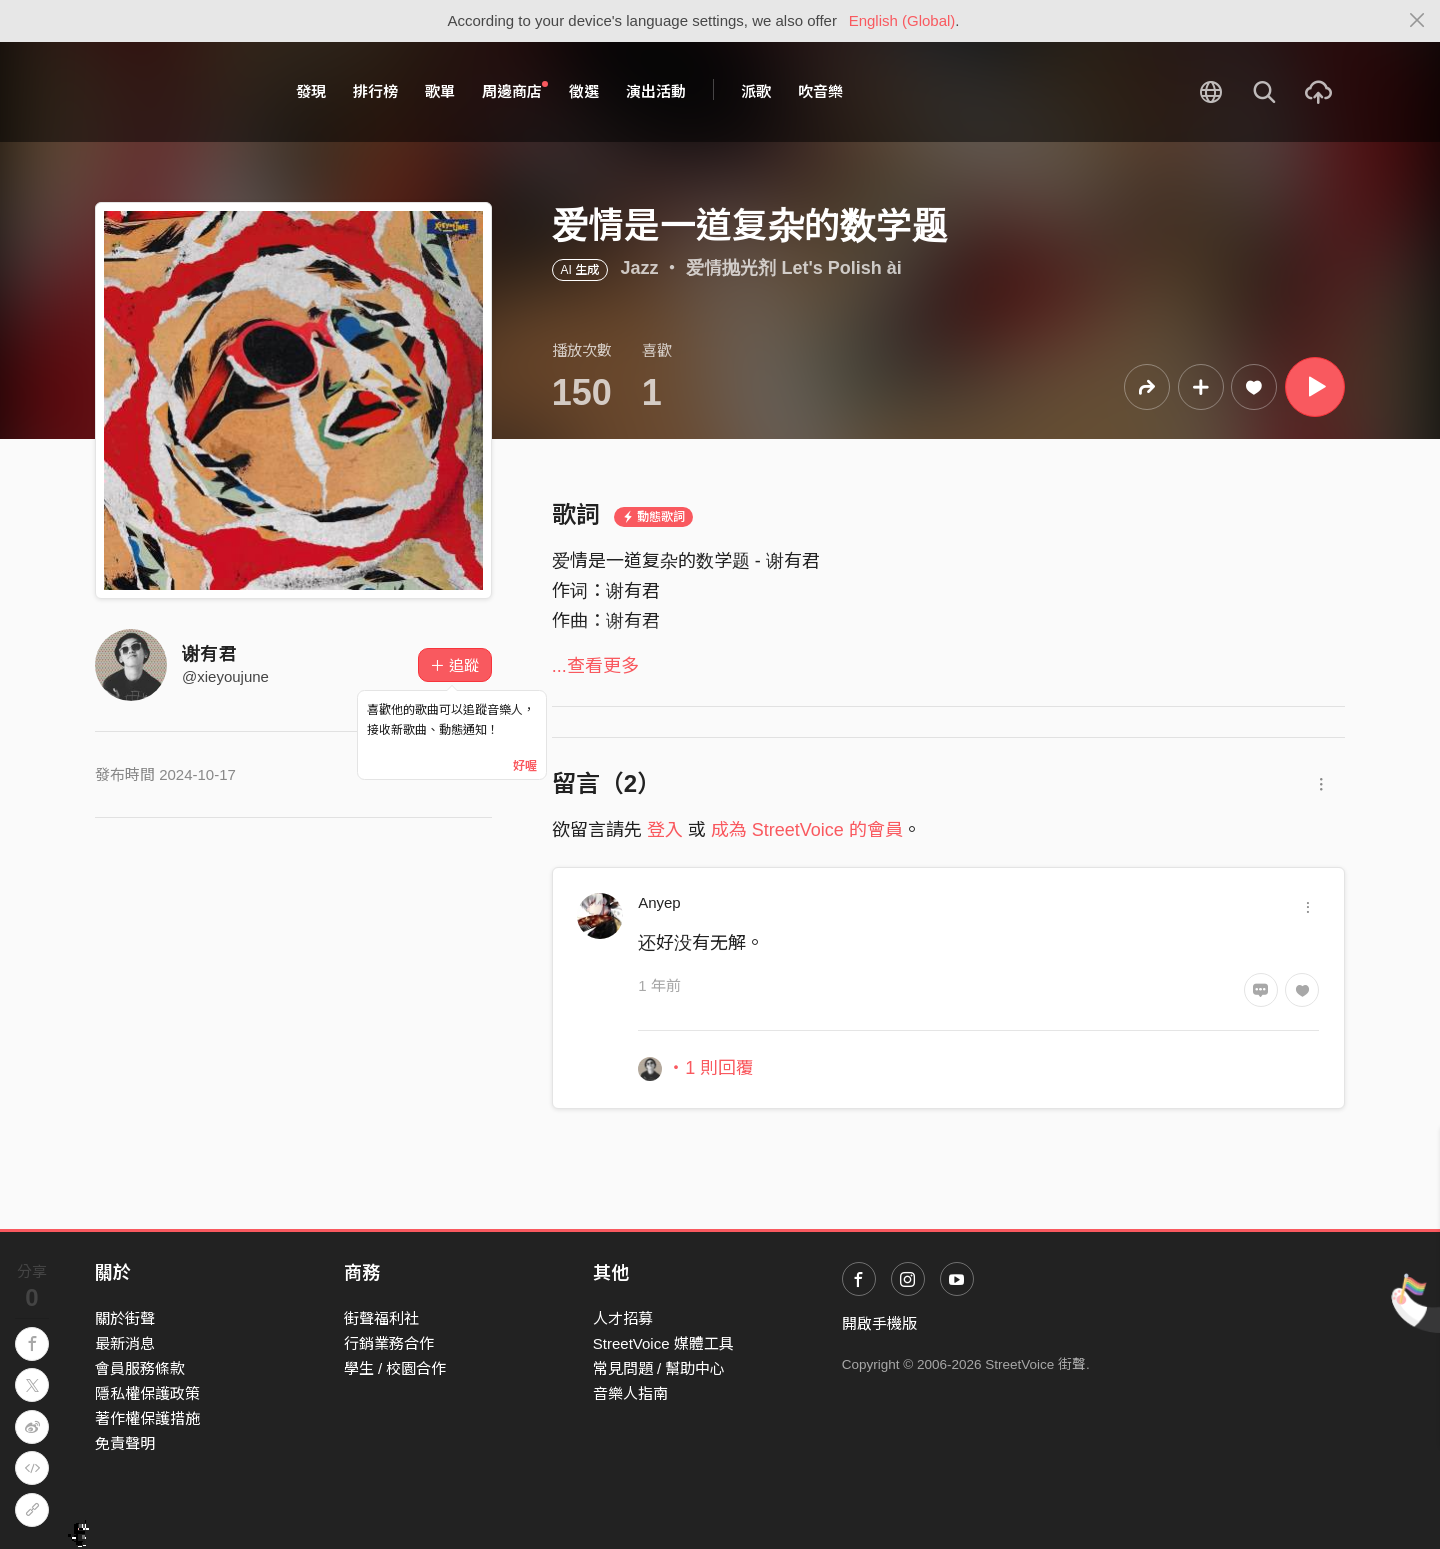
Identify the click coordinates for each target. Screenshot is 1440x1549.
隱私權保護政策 (147, 1393)
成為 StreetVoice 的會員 (807, 830)
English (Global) (902, 20)
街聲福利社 (381, 1318)
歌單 (440, 91)
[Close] (1417, 21)
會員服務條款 (140, 1368)
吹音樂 (820, 91)
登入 (665, 830)
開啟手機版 (879, 1323)
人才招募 (623, 1318)
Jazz (639, 268)
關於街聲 (125, 1318)
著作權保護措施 (147, 1418)
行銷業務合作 (389, 1343)
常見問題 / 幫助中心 (659, 1368)
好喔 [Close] (525, 766)
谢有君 (209, 654)
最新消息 (125, 1343)
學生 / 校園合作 (395, 1368)
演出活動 (656, 91)
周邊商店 (515, 91)
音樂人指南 (630, 1393)
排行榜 (375, 91)
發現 (311, 91)
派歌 (756, 91)
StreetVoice (177, 92)
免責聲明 (125, 1443)
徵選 (584, 91)
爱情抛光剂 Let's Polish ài (793, 268)
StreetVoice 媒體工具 (663, 1343)
